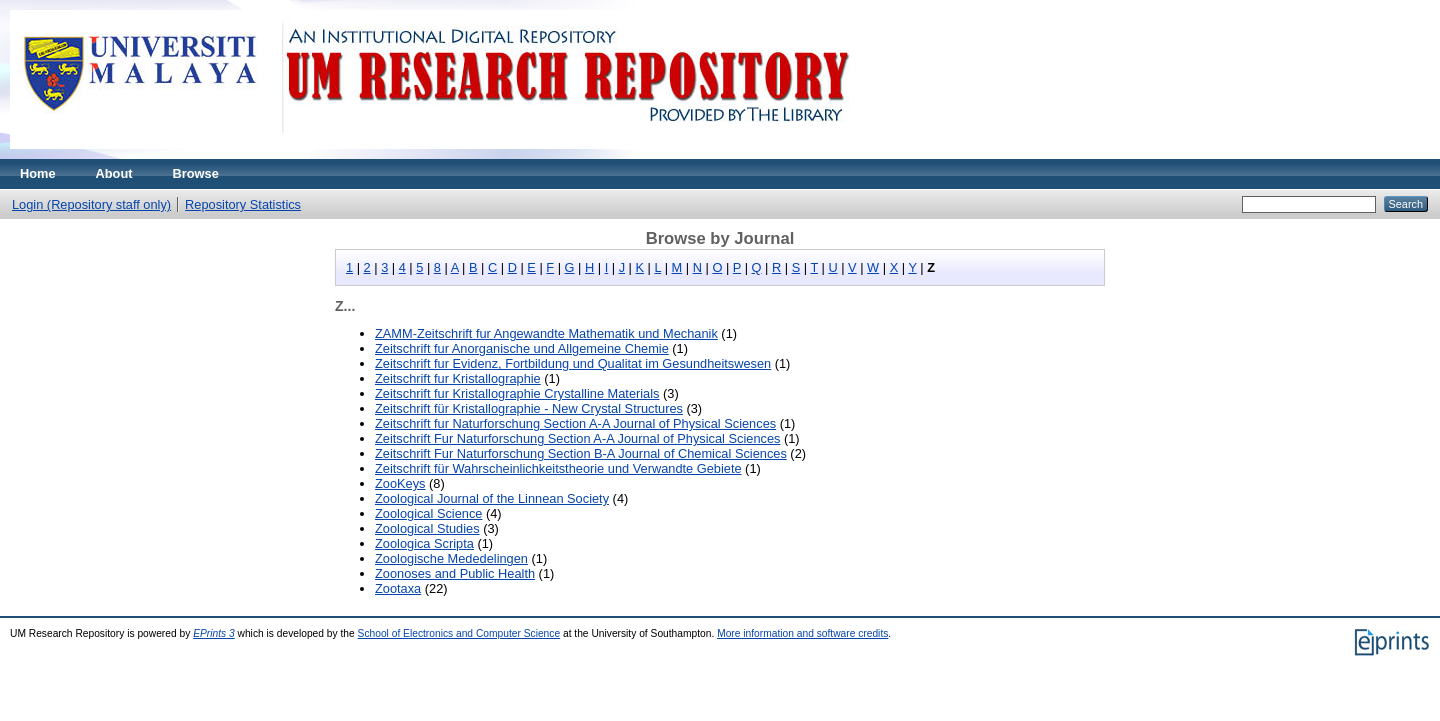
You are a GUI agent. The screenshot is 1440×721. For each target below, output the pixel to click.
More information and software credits (802, 633)
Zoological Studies (427, 528)
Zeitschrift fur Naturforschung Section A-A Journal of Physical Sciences (575, 423)
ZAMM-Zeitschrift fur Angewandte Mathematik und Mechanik (546, 333)
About (114, 173)
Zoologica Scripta (424, 543)
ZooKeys (400, 483)
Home (38, 173)
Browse (196, 173)
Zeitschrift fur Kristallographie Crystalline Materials (517, 393)
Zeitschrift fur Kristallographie (458, 378)
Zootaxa (398, 588)
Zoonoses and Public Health (455, 573)
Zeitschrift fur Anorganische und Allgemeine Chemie (522, 348)
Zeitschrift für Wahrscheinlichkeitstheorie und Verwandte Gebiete (558, 468)
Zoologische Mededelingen (451, 558)
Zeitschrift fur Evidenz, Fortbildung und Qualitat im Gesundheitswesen (573, 363)
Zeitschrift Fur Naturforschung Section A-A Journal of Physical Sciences (577, 438)
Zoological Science (428, 513)
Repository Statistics (243, 204)
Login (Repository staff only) (91, 204)
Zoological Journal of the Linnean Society (492, 498)
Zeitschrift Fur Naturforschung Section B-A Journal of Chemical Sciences (581, 453)
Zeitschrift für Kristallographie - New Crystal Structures (529, 408)
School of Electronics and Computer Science (459, 633)
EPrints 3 (214, 633)
